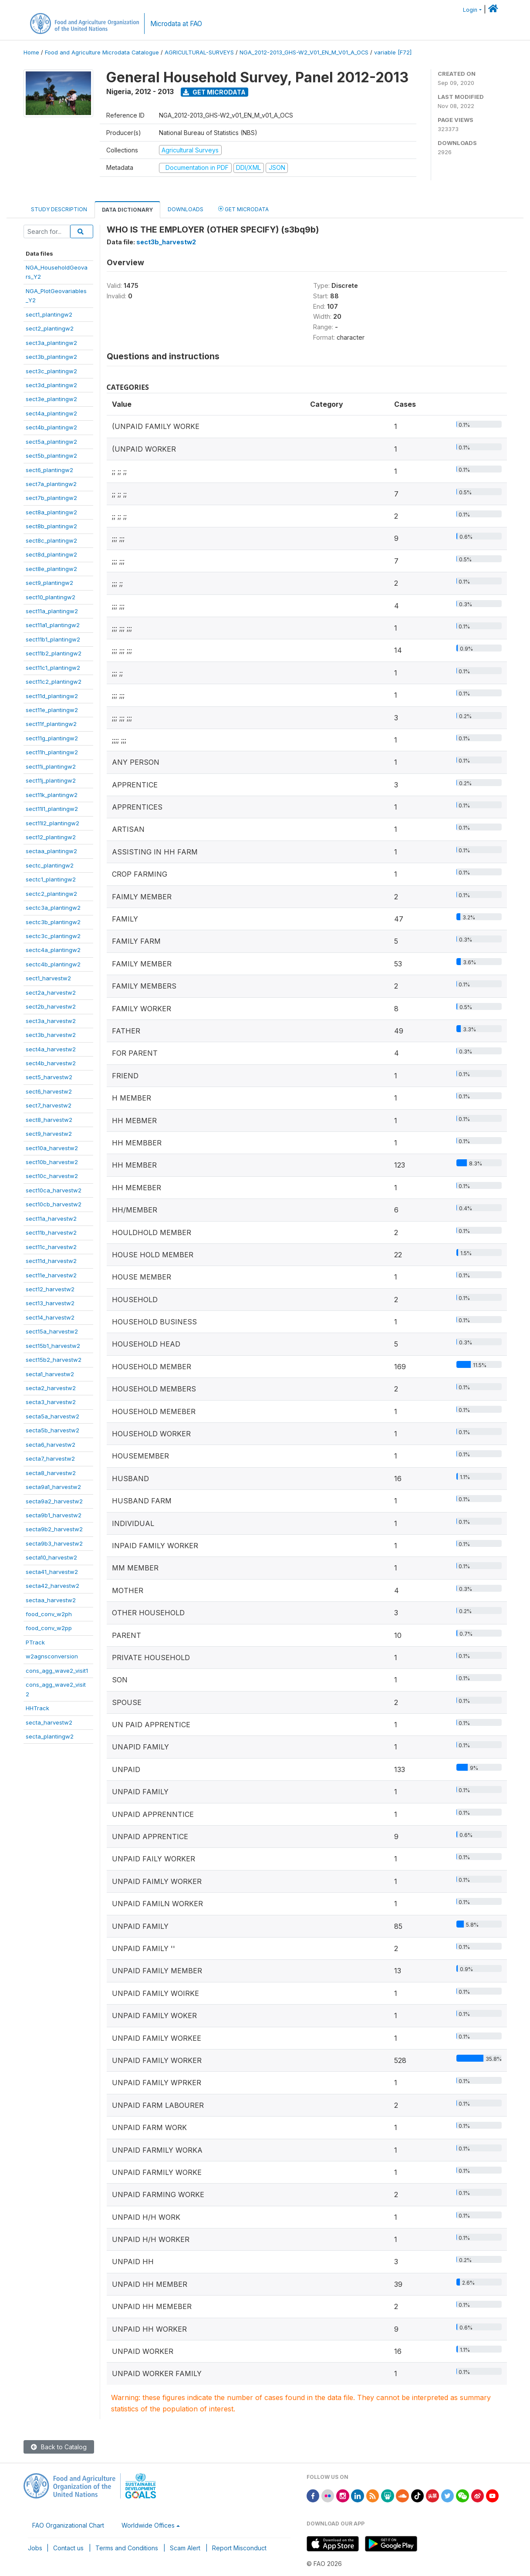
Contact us (68, 2548)
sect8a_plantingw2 (51, 512)
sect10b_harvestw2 (52, 1161)
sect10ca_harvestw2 (53, 1190)
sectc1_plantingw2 (51, 879)
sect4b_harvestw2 (51, 1063)
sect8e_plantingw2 (51, 568)
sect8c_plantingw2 (51, 540)
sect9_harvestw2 (49, 1133)
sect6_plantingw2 (49, 469)
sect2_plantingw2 (50, 328)
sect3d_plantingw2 (51, 385)
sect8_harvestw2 (49, 1119)
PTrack (35, 1642)
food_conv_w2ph (49, 1613)
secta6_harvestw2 (50, 1444)
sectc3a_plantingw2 (53, 907)
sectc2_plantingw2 (51, 893)
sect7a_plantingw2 (51, 483)
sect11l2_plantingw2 (52, 823)
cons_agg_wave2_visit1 (57, 1670)
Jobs (35, 2548)
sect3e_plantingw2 (51, 398)
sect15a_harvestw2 (52, 1331)
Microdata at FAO (176, 24)
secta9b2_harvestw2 (54, 1529)
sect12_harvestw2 (50, 1289)
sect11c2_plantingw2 (53, 681)
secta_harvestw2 (49, 1722)
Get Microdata (214, 92)
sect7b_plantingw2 (51, 497)
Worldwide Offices (148, 2525)
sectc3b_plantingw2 (53, 921)
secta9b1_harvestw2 (53, 1515)
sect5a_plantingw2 (51, 441)
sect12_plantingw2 (51, 837)
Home (31, 52)
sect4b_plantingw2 (51, 427)
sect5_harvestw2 (49, 1077)
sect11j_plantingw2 (51, 780)
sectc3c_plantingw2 (53, 935)
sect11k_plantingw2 (52, 794)
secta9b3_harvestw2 (54, 1543)
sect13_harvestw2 (50, 1303)
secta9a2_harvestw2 (54, 1501)
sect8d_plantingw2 (51, 554)
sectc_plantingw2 (50, 865)
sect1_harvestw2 (48, 978)
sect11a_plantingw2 (52, 611)
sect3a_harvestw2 (51, 1020)
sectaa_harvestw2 (51, 1600)
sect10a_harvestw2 (52, 1148)
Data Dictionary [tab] (127, 209)
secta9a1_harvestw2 (53, 1486)
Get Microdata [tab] (243, 209)
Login (470, 10)
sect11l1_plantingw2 (52, 808)
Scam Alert (185, 2548)
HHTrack (37, 1708)
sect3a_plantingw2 (51, 342)
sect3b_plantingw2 (51, 356)
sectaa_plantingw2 (51, 850)
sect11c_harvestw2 (51, 1246)
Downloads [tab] (185, 209)
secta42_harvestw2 (52, 1585)
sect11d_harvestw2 (51, 1260)
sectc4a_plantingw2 (53, 949)
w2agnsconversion (52, 1656)
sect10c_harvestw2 (52, 1175)
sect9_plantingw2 (49, 582)
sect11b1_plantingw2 (53, 639)
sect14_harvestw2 (50, 1317)
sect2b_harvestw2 (51, 1006)
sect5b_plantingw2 (51, 455)
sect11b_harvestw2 (51, 1232)
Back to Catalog (59, 2447)
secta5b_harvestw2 (52, 1430)
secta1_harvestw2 (50, 1374)
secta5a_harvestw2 (52, 1416)
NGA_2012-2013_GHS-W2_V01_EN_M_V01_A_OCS (304, 52)
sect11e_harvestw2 (51, 1275)
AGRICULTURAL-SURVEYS (199, 52)
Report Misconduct (239, 2548)
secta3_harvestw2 (51, 1401)
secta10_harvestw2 (51, 1557)
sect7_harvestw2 (48, 1105)
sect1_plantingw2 (49, 314)
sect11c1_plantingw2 (53, 667)
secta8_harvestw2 (51, 1472)
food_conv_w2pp (49, 1627)
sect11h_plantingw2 (52, 752)
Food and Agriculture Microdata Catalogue (102, 52)
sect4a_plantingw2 (51, 413)
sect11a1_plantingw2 (53, 624)
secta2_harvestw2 (51, 1387)
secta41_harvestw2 (52, 1571)
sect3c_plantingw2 (51, 371)
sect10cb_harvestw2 (53, 1204)
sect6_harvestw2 (49, 1091)
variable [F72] (393, 52)
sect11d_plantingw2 (52, 695)
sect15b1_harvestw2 (53, 1345)
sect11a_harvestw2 (51, 1218)
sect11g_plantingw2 (52, 738)
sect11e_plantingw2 (52, 709)
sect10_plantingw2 (50, 597)
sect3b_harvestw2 (51, 1034)
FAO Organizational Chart (68, 2525)
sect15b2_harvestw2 (53, 1359)
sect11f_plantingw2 (51, 723)
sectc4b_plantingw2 (53, 964)
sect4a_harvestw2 (51, 1049)
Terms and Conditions (126, 2548)
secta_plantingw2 (50, 1736)
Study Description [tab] (59, 209)
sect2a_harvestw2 (51, 992)
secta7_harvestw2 (50, 1458)
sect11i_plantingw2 (51, 766)
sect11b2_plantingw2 (53, 653)
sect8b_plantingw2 (51, 526)
